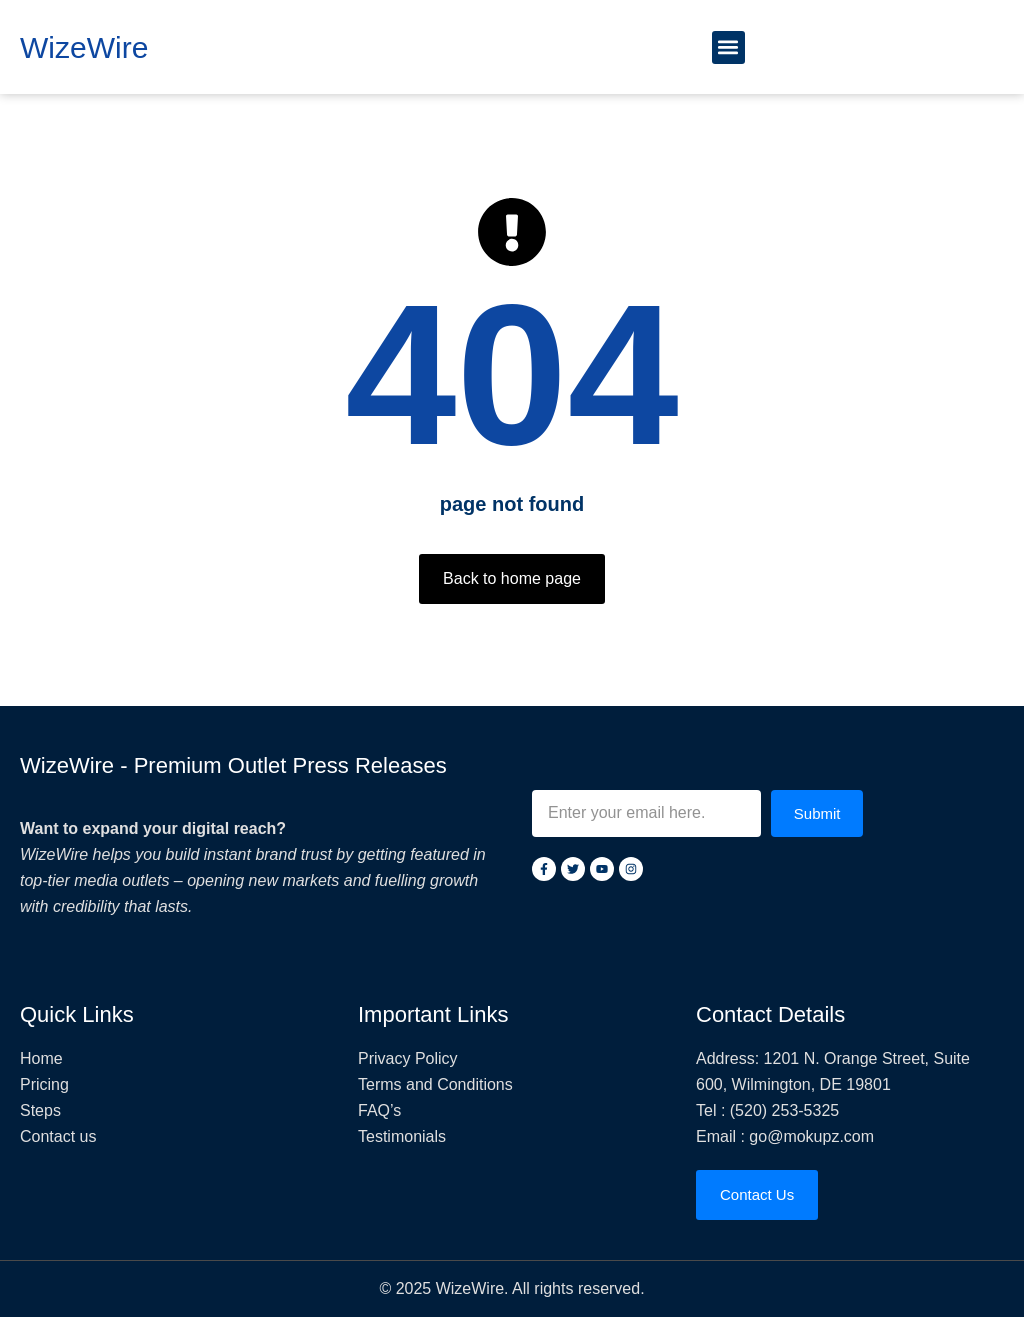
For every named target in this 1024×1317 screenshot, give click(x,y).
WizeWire (84, 47)
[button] (728, 47)
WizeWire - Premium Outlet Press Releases (233, 765)
